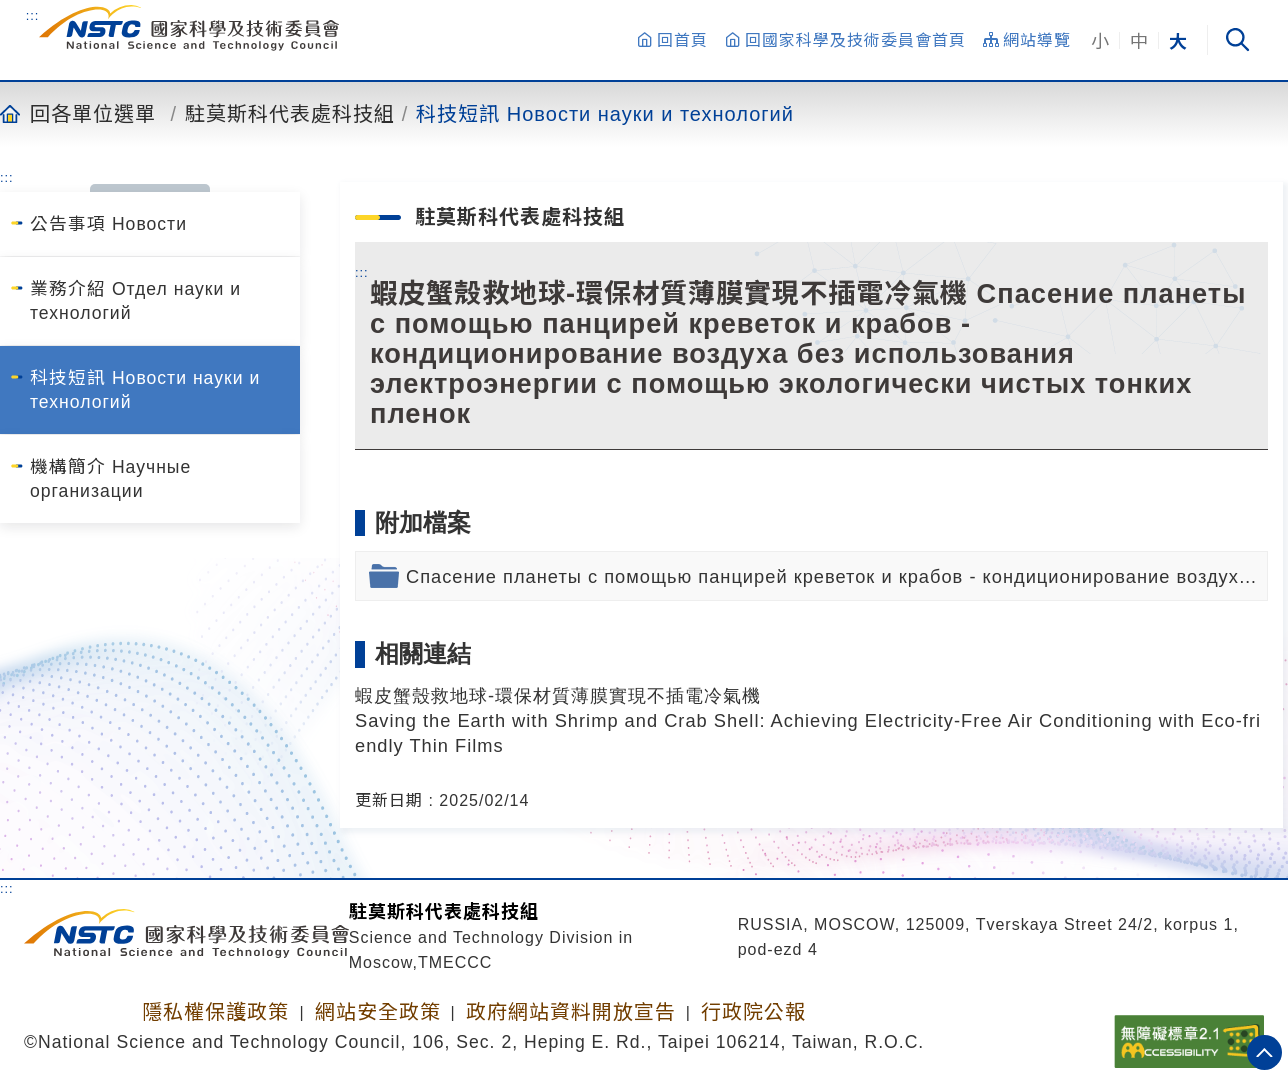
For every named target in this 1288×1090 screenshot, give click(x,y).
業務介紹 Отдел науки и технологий (135, 301)
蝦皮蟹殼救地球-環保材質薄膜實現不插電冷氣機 (558, 695)
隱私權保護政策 (215, 1012)
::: (33, 15)
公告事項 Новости (108, 224)
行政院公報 (753, 1012)
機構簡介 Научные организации (110, 479)
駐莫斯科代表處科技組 (290, 113)
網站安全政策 (378, 1012)
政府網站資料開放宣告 (571, 1012)
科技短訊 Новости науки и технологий (605, 113)
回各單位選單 (93, 113)
